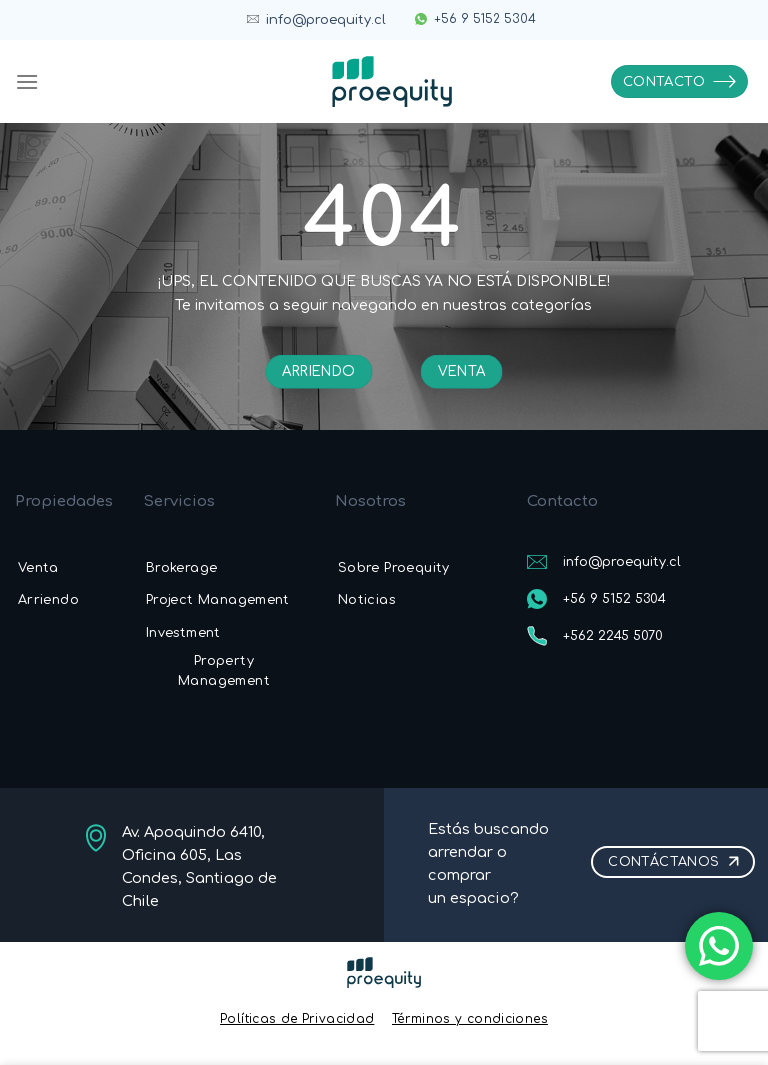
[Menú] (27, 81)
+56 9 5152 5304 (485, 19)
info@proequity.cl (326, 20)
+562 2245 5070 (613, 636)
